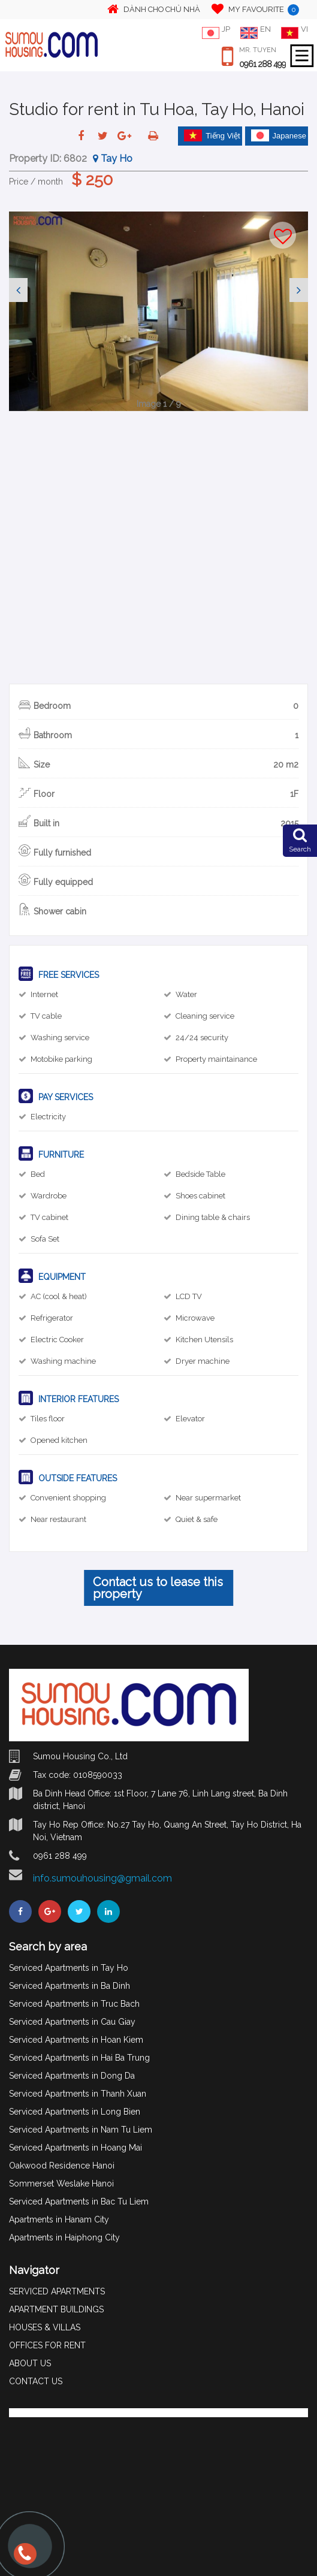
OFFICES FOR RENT (47, 2345)
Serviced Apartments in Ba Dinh (69, 1986)
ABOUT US (30, 2363)
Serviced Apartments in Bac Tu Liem (79, 2201)
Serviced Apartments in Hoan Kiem (76, 2040)
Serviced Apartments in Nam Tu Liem (80, 2129)
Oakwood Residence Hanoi (61, 2165)
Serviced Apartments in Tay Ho (68, 1968)
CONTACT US (35, 2381)
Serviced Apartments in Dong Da (72, 2075)
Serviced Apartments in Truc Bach (74, 2004)
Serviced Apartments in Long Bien (74, 2111)
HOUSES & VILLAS (44, 2327)
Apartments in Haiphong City (64, 2237)
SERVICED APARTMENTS (57, 2291)
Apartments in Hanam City (59, 2219)
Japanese (278, 135)
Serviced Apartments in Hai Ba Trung (79, 2057)
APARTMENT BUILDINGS (56, 2309)
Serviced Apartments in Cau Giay (72, 2022)
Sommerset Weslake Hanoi (61, 2183)
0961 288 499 (262, 64)
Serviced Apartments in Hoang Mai (75, 2147)
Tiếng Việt (212, 135)
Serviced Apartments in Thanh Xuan (77, 2093)
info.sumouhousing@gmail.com (102, 1878)
